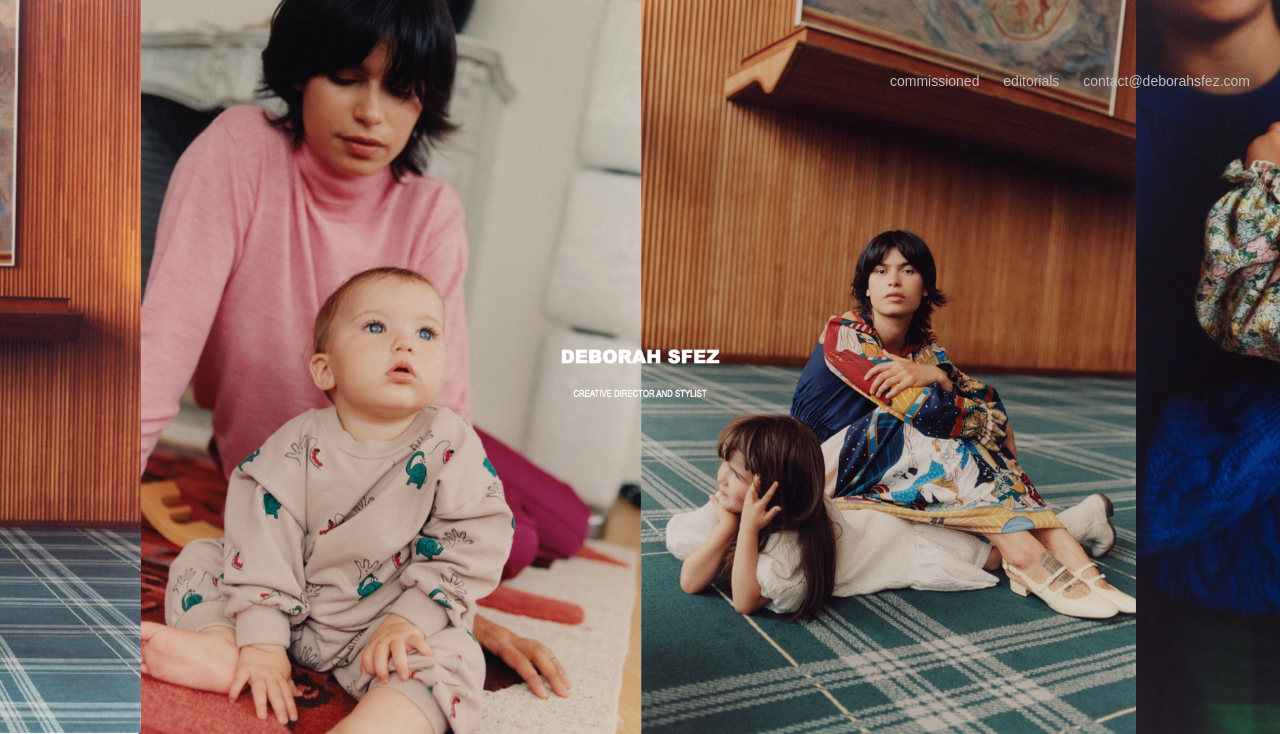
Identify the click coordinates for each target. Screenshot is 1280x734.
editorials (1031, 81)
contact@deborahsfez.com (1166, 81)
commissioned (934, 81)
